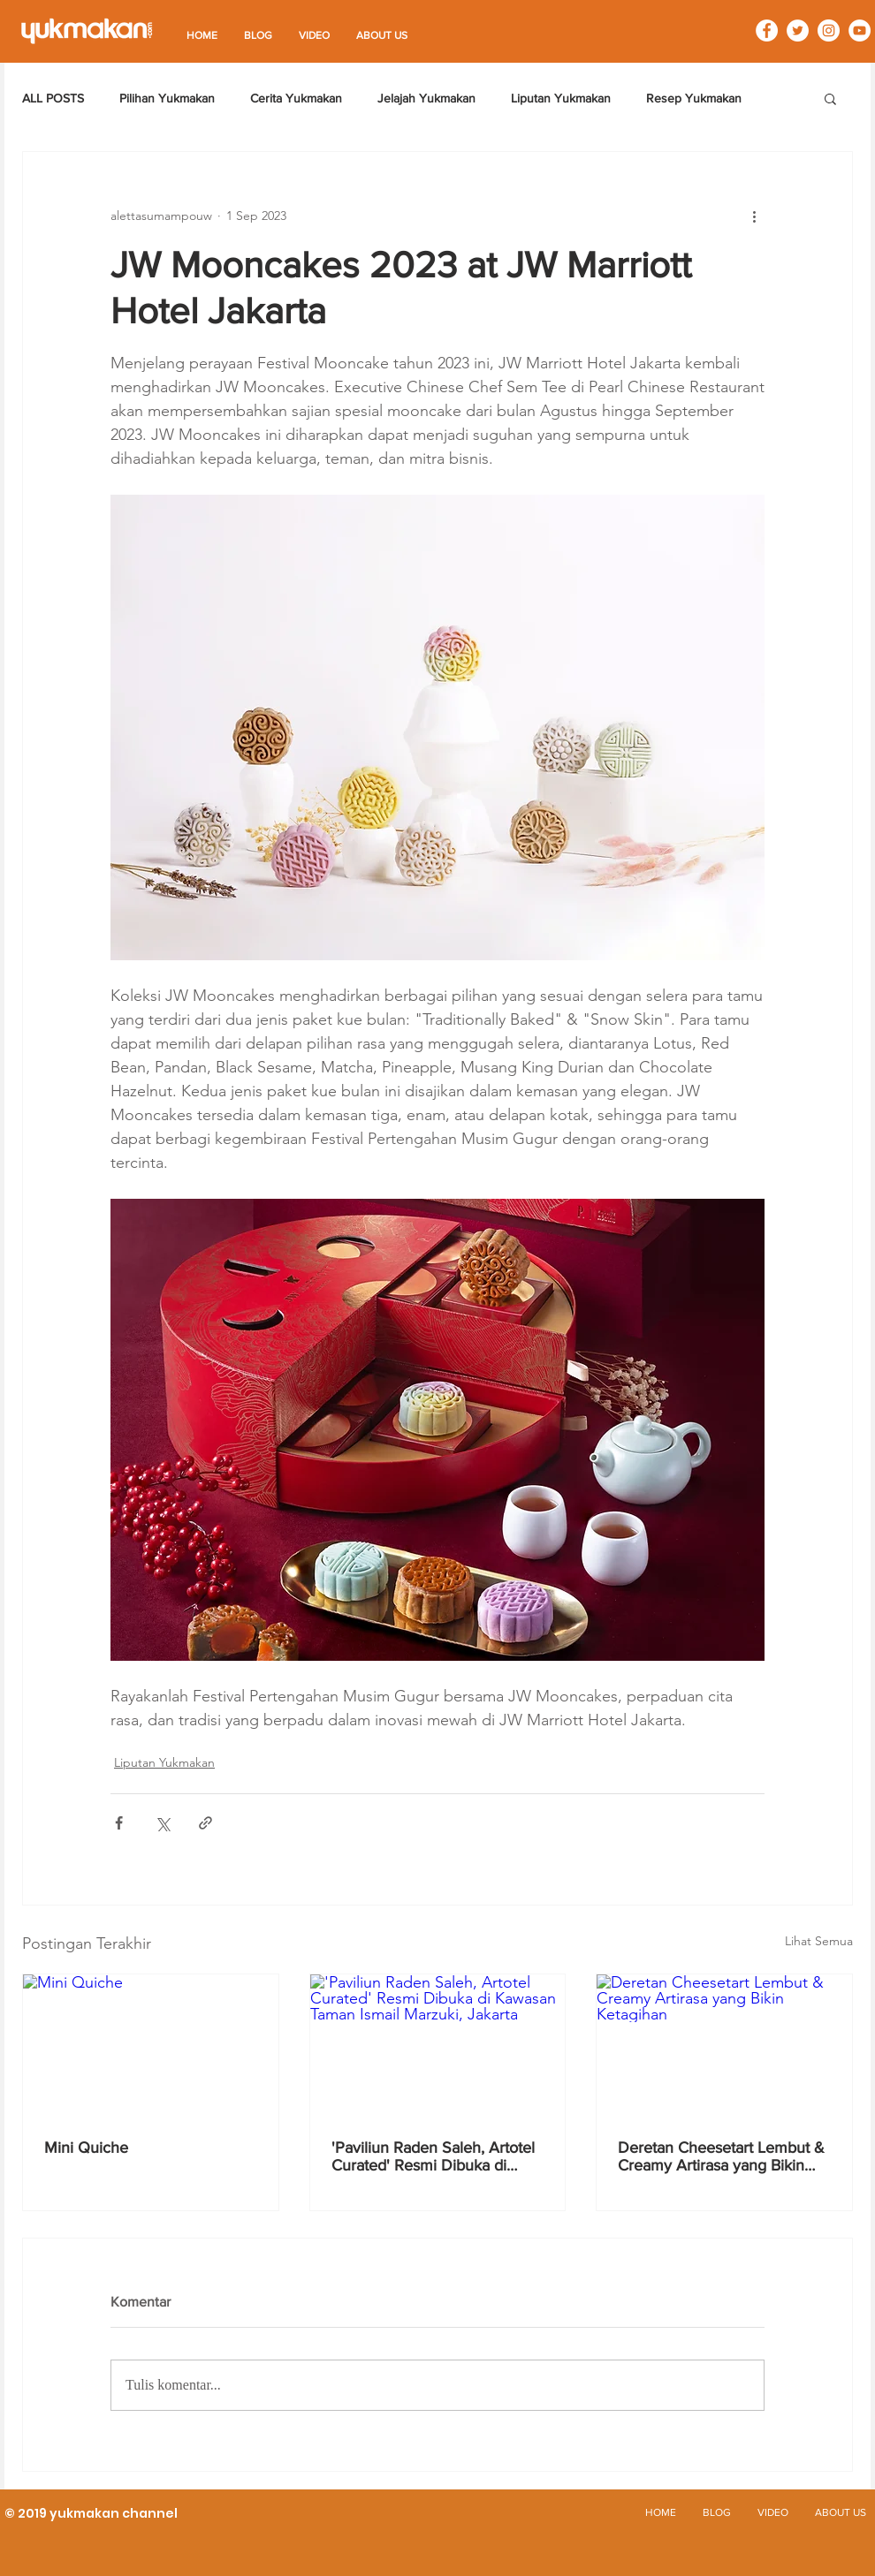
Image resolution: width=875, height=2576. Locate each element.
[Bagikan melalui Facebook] (118, 1823)
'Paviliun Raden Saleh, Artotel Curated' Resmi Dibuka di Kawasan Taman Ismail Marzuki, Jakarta (433, 2156)
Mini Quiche (86, 2147)
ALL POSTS (53, 98)
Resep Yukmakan (694, 98)
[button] (830, 98)
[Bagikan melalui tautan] (205, 1823)
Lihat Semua (819, 1941)
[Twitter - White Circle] (798, 30)
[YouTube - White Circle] (859, 30)
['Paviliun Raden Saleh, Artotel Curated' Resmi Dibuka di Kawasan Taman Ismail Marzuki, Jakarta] (438, 2046)
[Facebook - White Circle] (767, 30)
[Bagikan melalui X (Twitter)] (162, 1823)
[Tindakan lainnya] (754, 215)
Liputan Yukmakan (561, 98)
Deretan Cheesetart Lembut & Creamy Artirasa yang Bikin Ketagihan (721, 2156)
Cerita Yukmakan (296, 98)
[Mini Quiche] (150, 2046)
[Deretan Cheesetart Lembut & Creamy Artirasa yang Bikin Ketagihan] (724, 2046)
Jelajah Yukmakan (426, 98)
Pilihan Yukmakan (167, 98)
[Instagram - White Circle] (829, 30)
